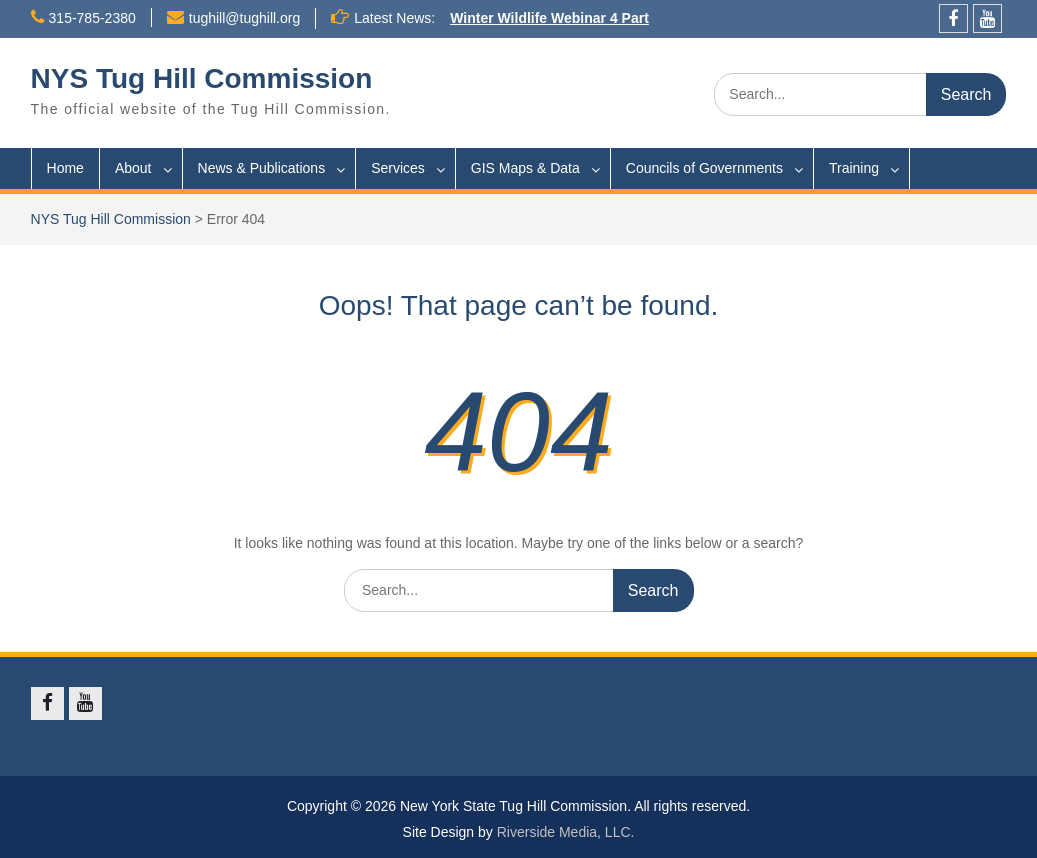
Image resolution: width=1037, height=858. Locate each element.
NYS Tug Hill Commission (202, 78)
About (133, 168)
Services (398, 168)
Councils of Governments (704, 168)
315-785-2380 (92, 18)
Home (65, 168)
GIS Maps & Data (525, 168)
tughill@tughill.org (245, 18)
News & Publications (262, 168)
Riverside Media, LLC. (566, 832)
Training (854, 168)
